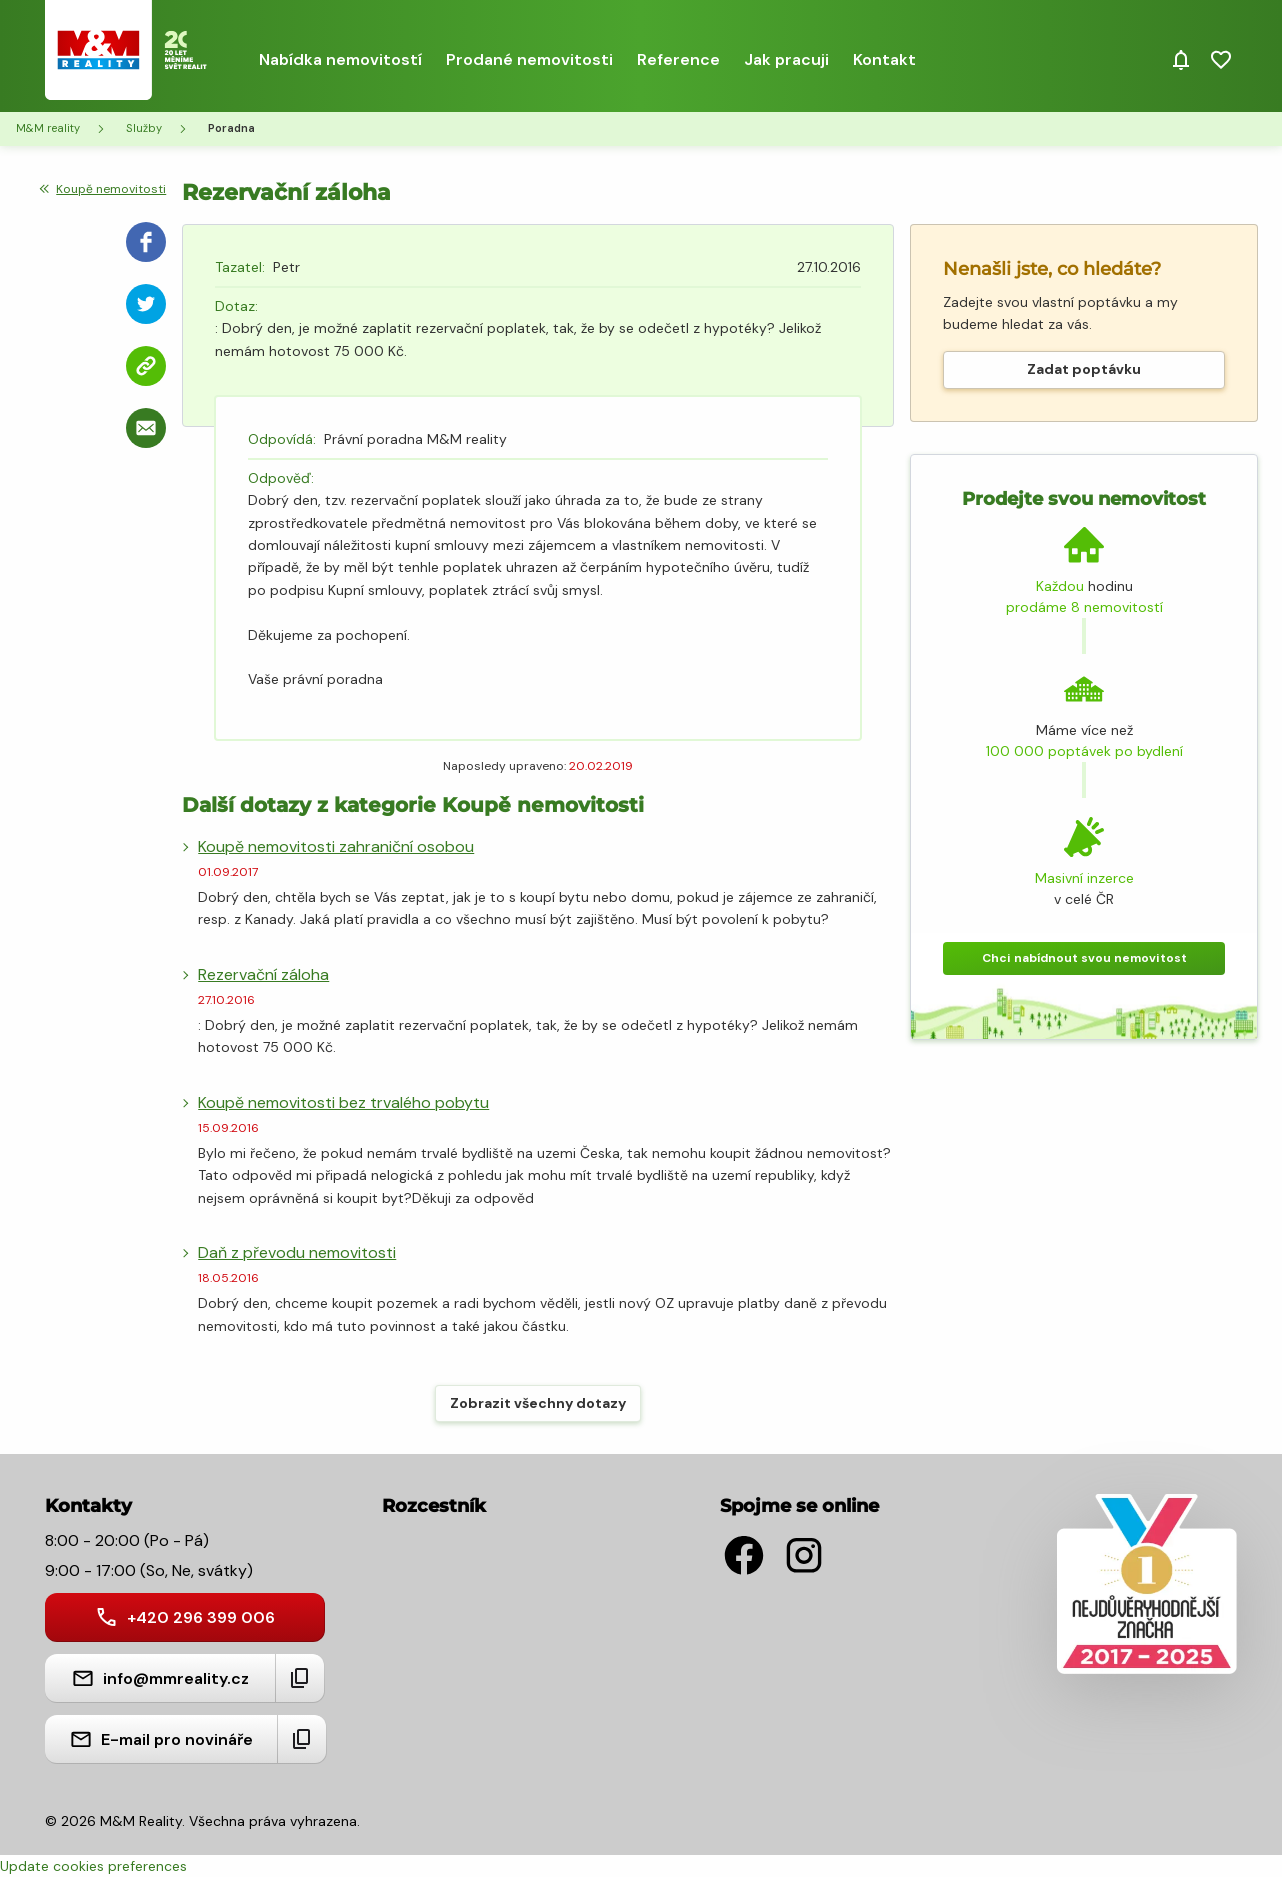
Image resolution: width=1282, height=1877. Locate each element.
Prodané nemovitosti (529, 59)
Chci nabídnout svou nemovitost (1084, 958)
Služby (144, 128)
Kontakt (884, 59)
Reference (678, 59)
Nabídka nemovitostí (340, 59)
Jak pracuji (786, 59)
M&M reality (48, 128)
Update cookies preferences (93, 1866)
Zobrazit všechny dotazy (538, 1403)
